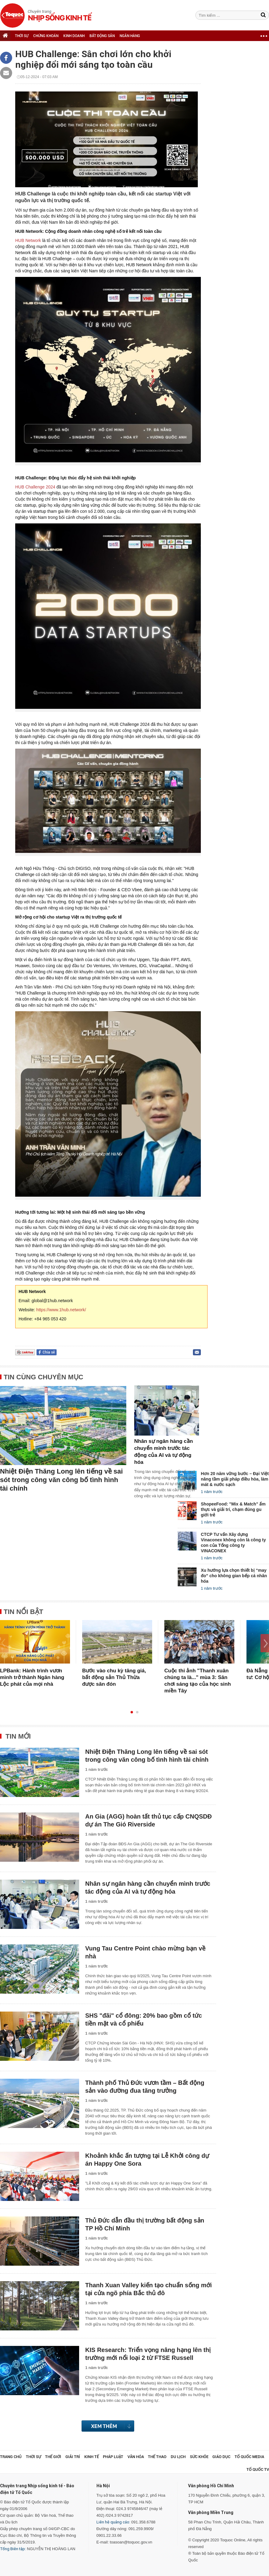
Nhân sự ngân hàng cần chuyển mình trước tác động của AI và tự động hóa (163, 1451)
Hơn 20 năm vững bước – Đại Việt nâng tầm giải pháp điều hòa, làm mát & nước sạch (235, 1479)
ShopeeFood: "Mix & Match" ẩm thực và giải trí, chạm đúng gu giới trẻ (233, 1509)
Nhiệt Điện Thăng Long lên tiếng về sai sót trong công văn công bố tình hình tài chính (61, 1479)
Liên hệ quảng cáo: (113, 2522)
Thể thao (157, 2456)
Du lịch (178, 2456)
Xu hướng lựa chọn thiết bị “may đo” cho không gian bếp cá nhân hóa (234, 1576)
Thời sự (33, 2456)
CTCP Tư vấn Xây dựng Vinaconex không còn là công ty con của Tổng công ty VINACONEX (233, 1542)
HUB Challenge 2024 (35, 487)
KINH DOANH (74, 36)
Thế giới (53, 2456)
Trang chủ (11, 2456)
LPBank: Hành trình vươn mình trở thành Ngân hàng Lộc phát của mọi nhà (32, 1677)
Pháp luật (113, 2456)
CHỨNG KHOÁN (45, 36)
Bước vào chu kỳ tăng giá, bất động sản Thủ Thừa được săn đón (114, 1677)
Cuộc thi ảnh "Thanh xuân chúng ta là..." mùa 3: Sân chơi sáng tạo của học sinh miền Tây (197, 1681)
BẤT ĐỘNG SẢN (102, 36)
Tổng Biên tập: (13, 2549)
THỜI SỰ (21, 36)
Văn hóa (136, 2456)
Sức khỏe (199, 2456)
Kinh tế (91, 2456)
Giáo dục (221, 2456)
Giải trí (72, 2456)
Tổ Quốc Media (249, 2456)
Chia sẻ (49, 1352)
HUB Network (28, 240)
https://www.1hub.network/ (61, 1309)
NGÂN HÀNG (130, 36)
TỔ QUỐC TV (257, 2469)
